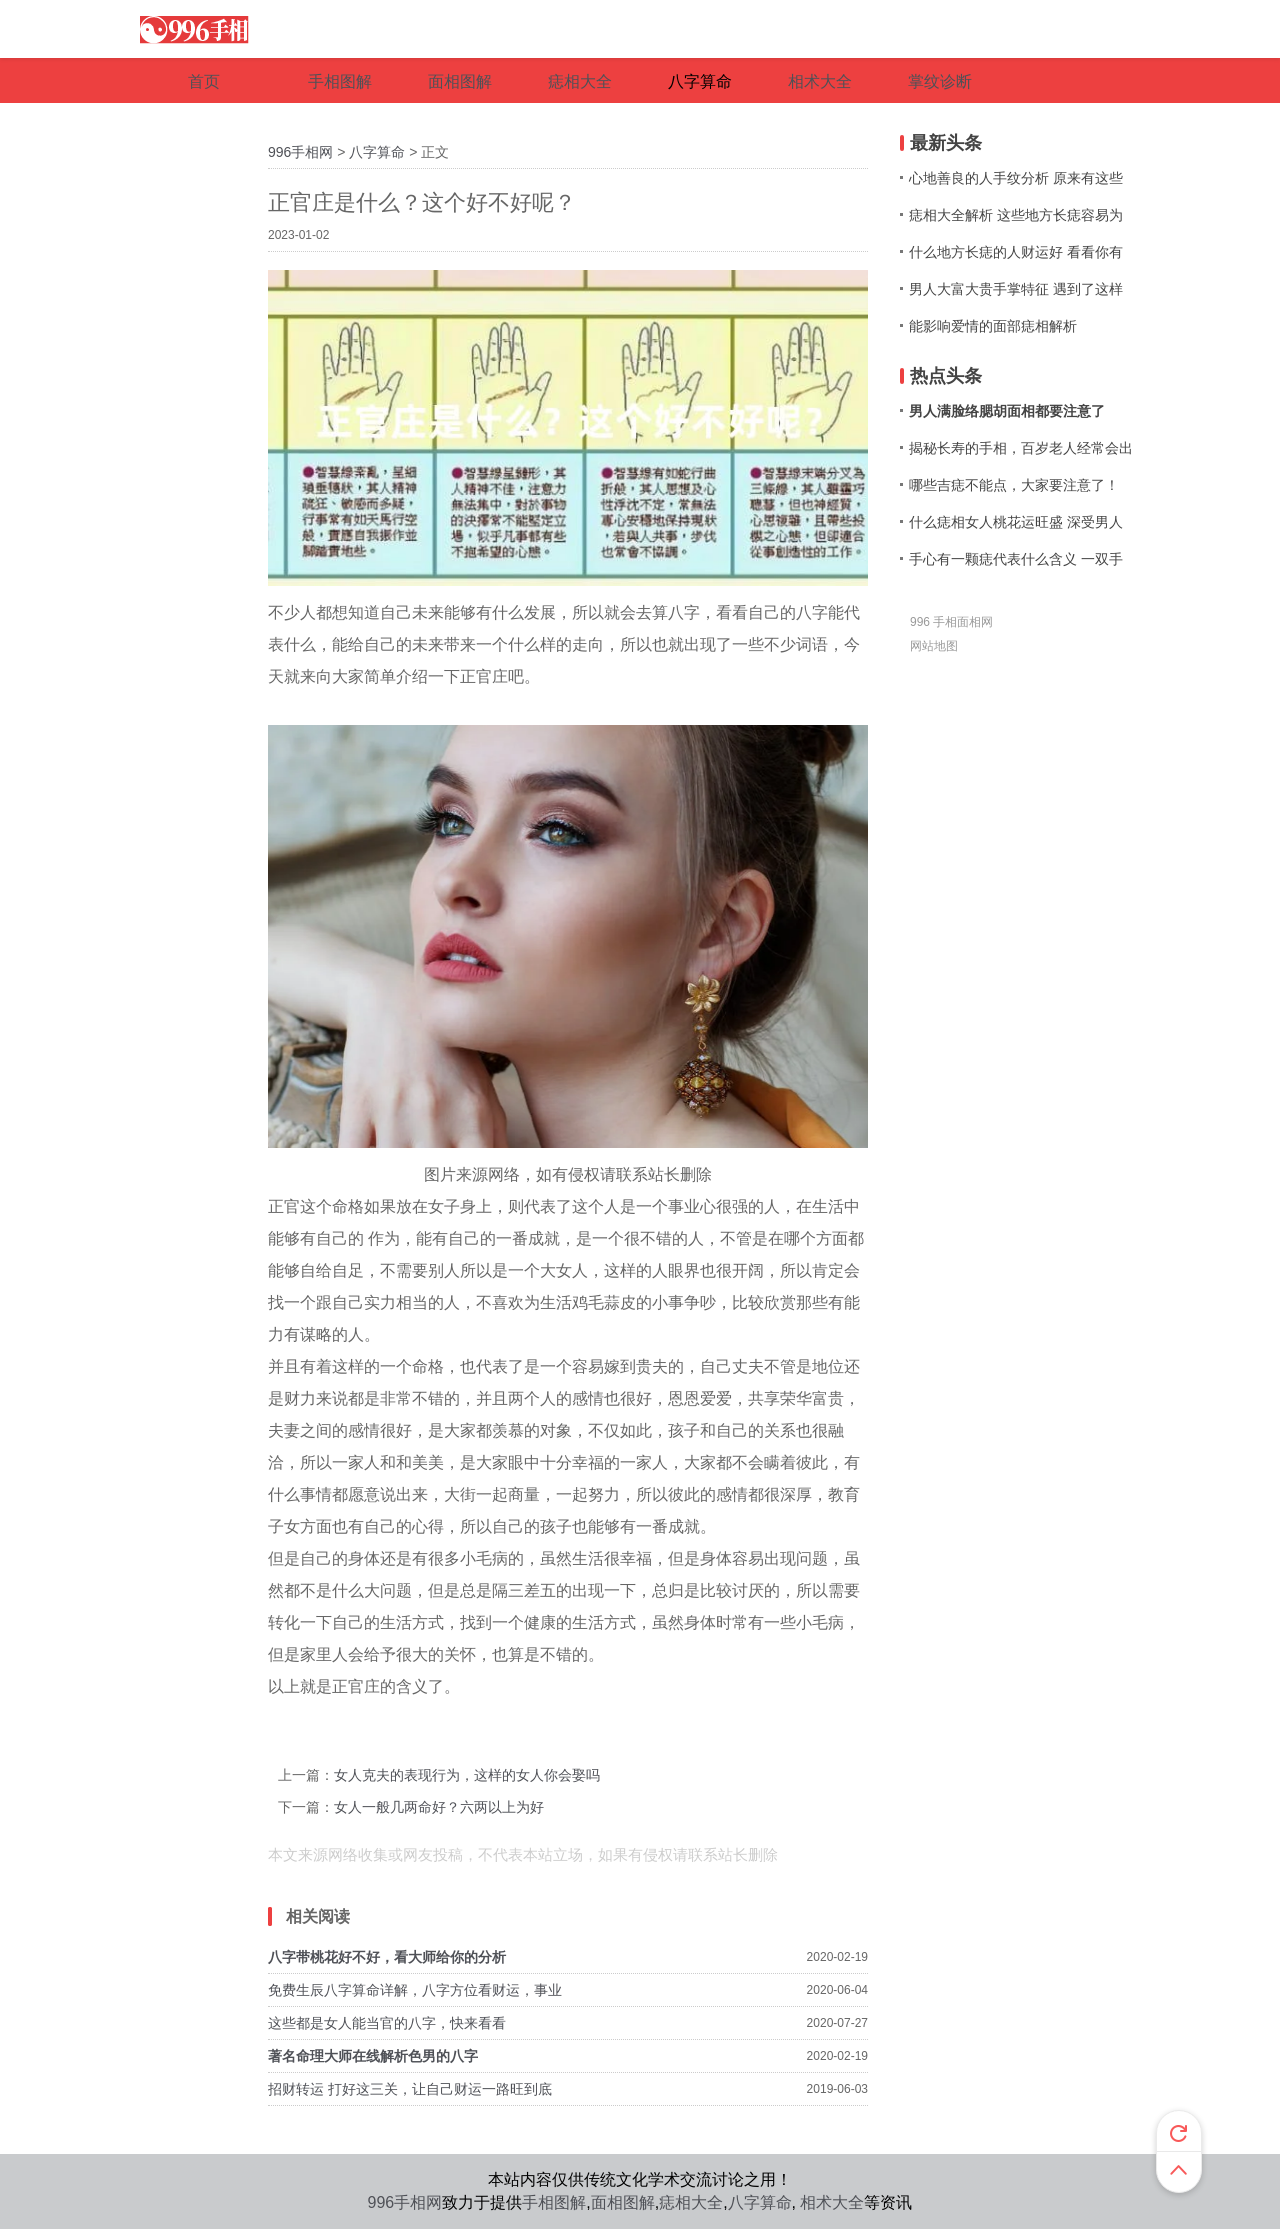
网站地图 (934, 646)
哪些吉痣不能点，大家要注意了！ (1014, 485)
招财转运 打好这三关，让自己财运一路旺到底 (410, 2089)
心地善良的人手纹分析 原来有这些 (1016, 178)
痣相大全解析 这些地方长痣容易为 (1016, 215)
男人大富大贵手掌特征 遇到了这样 (1016, 289)
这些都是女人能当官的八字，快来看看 (387, 2023)
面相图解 (623, 2202)
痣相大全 (691, 2202)
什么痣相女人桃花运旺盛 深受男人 (1016, 522)
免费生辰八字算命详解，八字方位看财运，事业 (415, 1990)
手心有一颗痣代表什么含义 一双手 (1016, 559)
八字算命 (377, 152)
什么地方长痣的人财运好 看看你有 (1016, 252)
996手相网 (300, 152)
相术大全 (832, 2202)
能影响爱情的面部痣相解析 (993, 326)
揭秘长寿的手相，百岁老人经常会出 (1021, 448)
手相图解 (554, 2202)
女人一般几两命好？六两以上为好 (439, 1807)
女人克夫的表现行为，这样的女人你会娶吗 (467, 1775)
